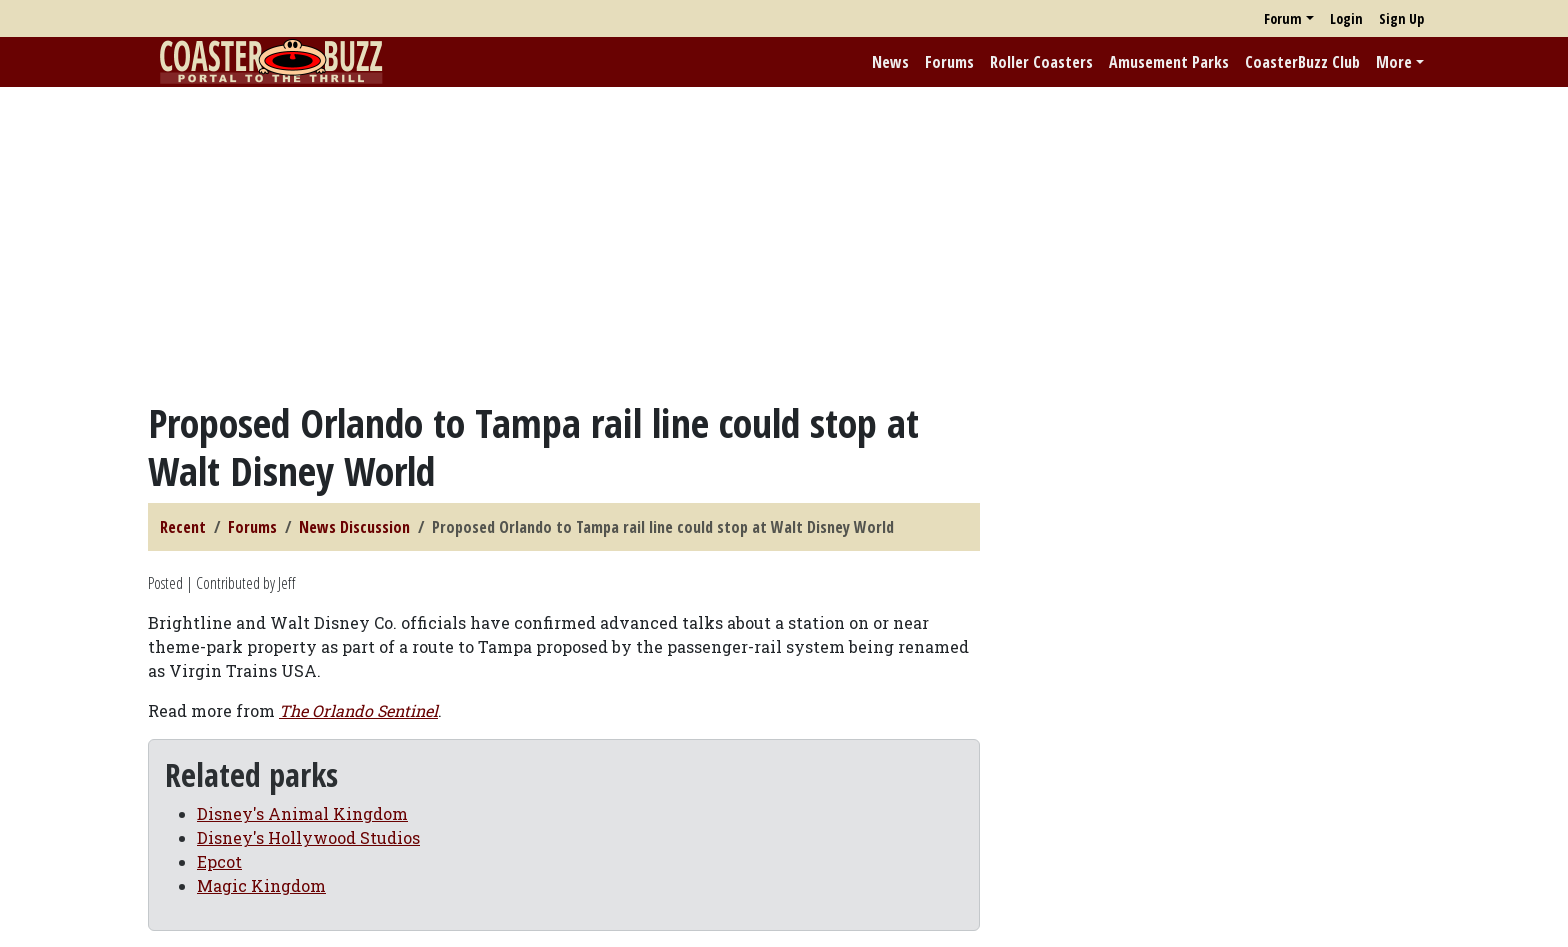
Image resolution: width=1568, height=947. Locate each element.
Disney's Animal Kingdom (302, 813)
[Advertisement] (784, 243)
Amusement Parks (1169, 62)
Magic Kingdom (261, 885)
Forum (1283, 18)
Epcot (219, 861)
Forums (949, 62)
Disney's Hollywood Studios (308, 837)
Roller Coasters (1041, 62)
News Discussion (354, 527)
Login (1346, 18)
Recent (183, 527)
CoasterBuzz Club (1302, 62)
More (1394, 62)
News (890, 62)
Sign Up (1401, 18)
